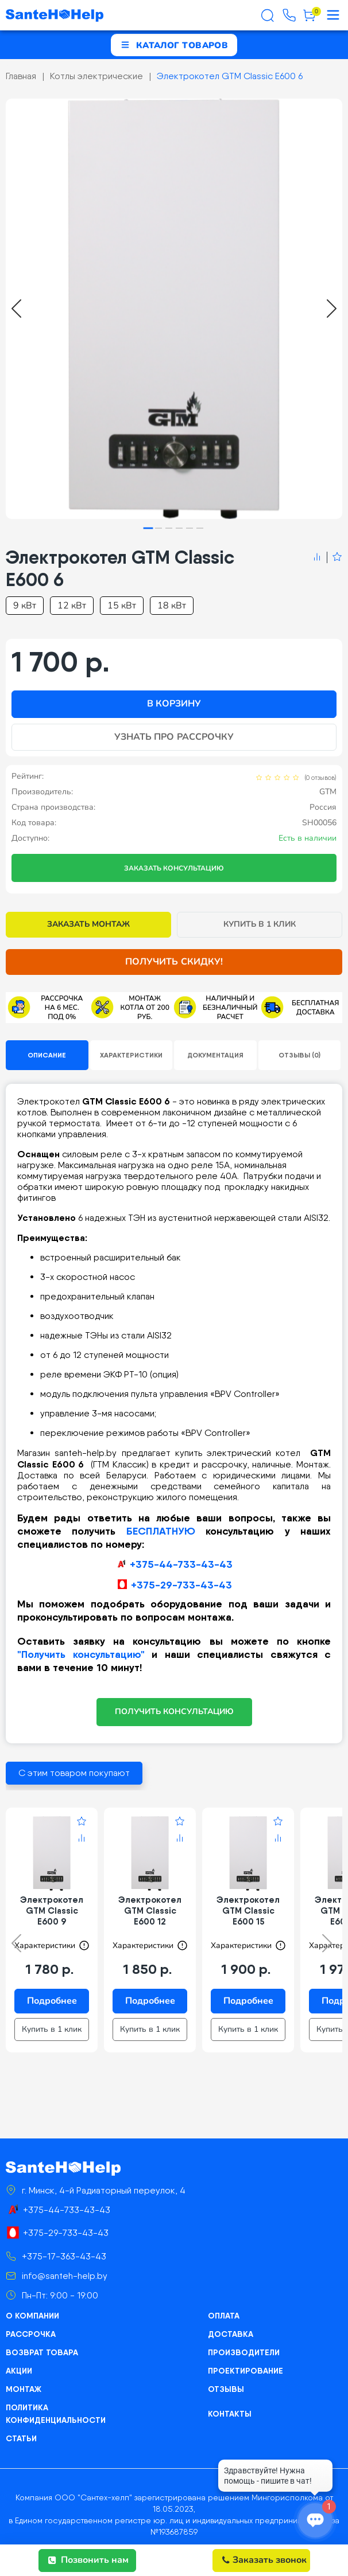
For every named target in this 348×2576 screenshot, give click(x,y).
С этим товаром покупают (74, 1772)
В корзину (174, 703)
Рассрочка (31, 2334)
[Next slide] (332, 308)
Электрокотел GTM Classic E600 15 (248, 1910)
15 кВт (121, 605)
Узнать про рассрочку (174, 737)
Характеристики (131, 1055)
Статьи (21, 2438)
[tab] (148, 528)
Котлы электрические (96, 76)
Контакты (230, 2414)
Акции (19, 2371)
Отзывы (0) (299, 1055)
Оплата (223, 2315)
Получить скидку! (174, 961)
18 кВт (171, 605)
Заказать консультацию (174, 868)
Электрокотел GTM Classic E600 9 (51, 1910)
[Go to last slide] (16, 308)
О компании (32, 2315)
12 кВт (71, 605)
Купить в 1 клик (259, 924)
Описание (47, 1055)
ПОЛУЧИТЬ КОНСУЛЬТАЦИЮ (174, 1711)
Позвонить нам (88, 2560)
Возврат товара (42, 2352)
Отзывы (226, 2389)
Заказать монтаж (88, 924)
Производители (244, 2352)
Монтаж (23, 2389)
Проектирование (245, 2371)
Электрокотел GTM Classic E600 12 (149, 1910)
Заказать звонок (264, 2560)
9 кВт (24, 605)
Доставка (230, 2334)
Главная (21, 76)
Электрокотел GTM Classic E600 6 (230, 76)
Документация (215, 1055)
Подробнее (52, 2001)
